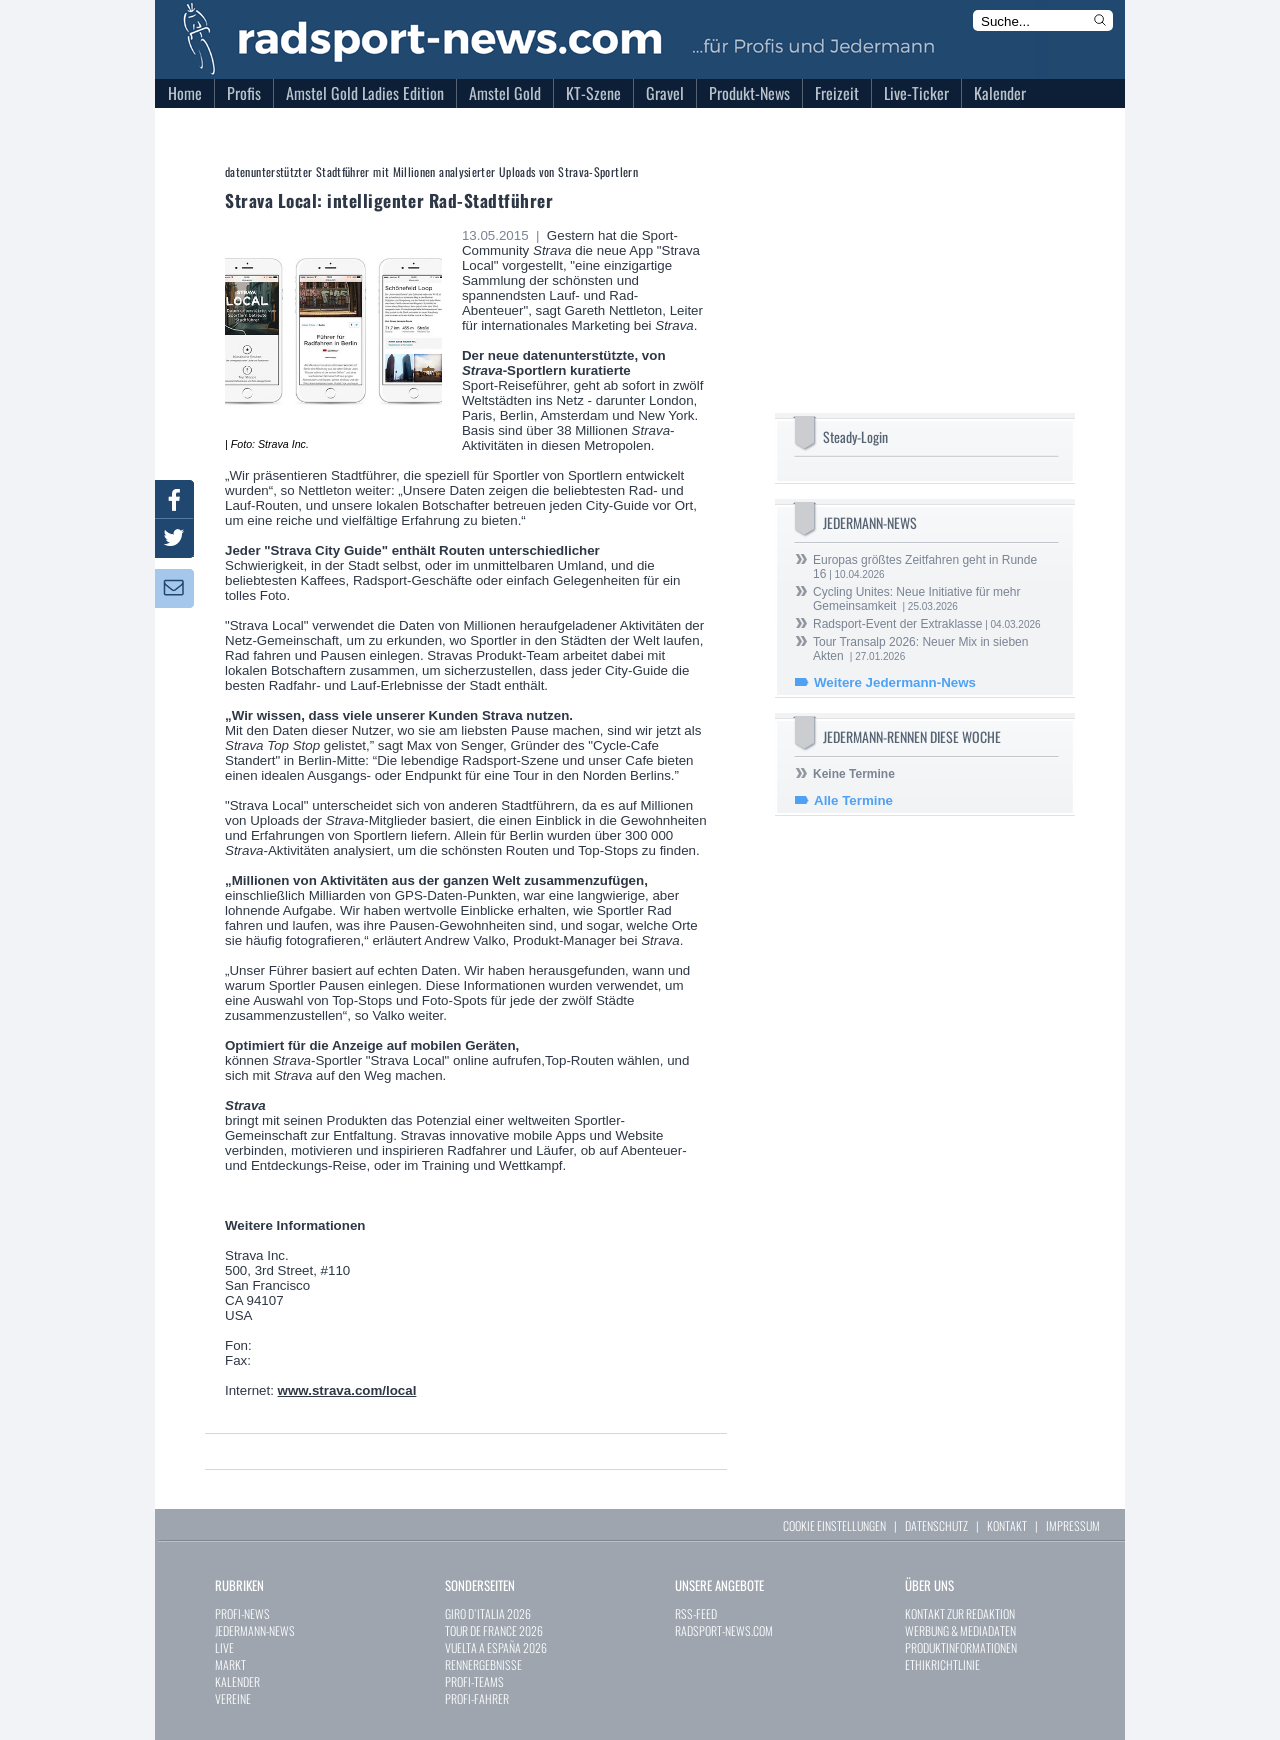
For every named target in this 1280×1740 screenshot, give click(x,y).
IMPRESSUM (1073, 1525)
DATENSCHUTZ (936, 1525)
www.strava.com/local (347, 1390)
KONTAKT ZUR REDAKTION (960, 1613)
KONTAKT (1007, 1525)
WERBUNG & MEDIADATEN (960, 1630)
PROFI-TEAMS (474, 1681)
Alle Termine (853, 800)
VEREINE (233, 1698)
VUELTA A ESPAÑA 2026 (496, 1647)
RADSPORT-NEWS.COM (724, 1630)
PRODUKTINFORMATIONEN (961, 1647)
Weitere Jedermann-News (895, 682)
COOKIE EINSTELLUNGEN (834, 1525)
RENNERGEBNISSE (483, 1664)
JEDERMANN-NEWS (255, 1630)
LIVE (224, 1647)
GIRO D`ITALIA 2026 (488, 1613)
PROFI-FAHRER (477, 1698)
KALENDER (237, 1681)
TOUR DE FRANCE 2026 (494, 1630)
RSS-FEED (696, 1613)
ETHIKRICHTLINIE (942, 1664)
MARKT (230, 1664)
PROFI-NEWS (242, 1613)
